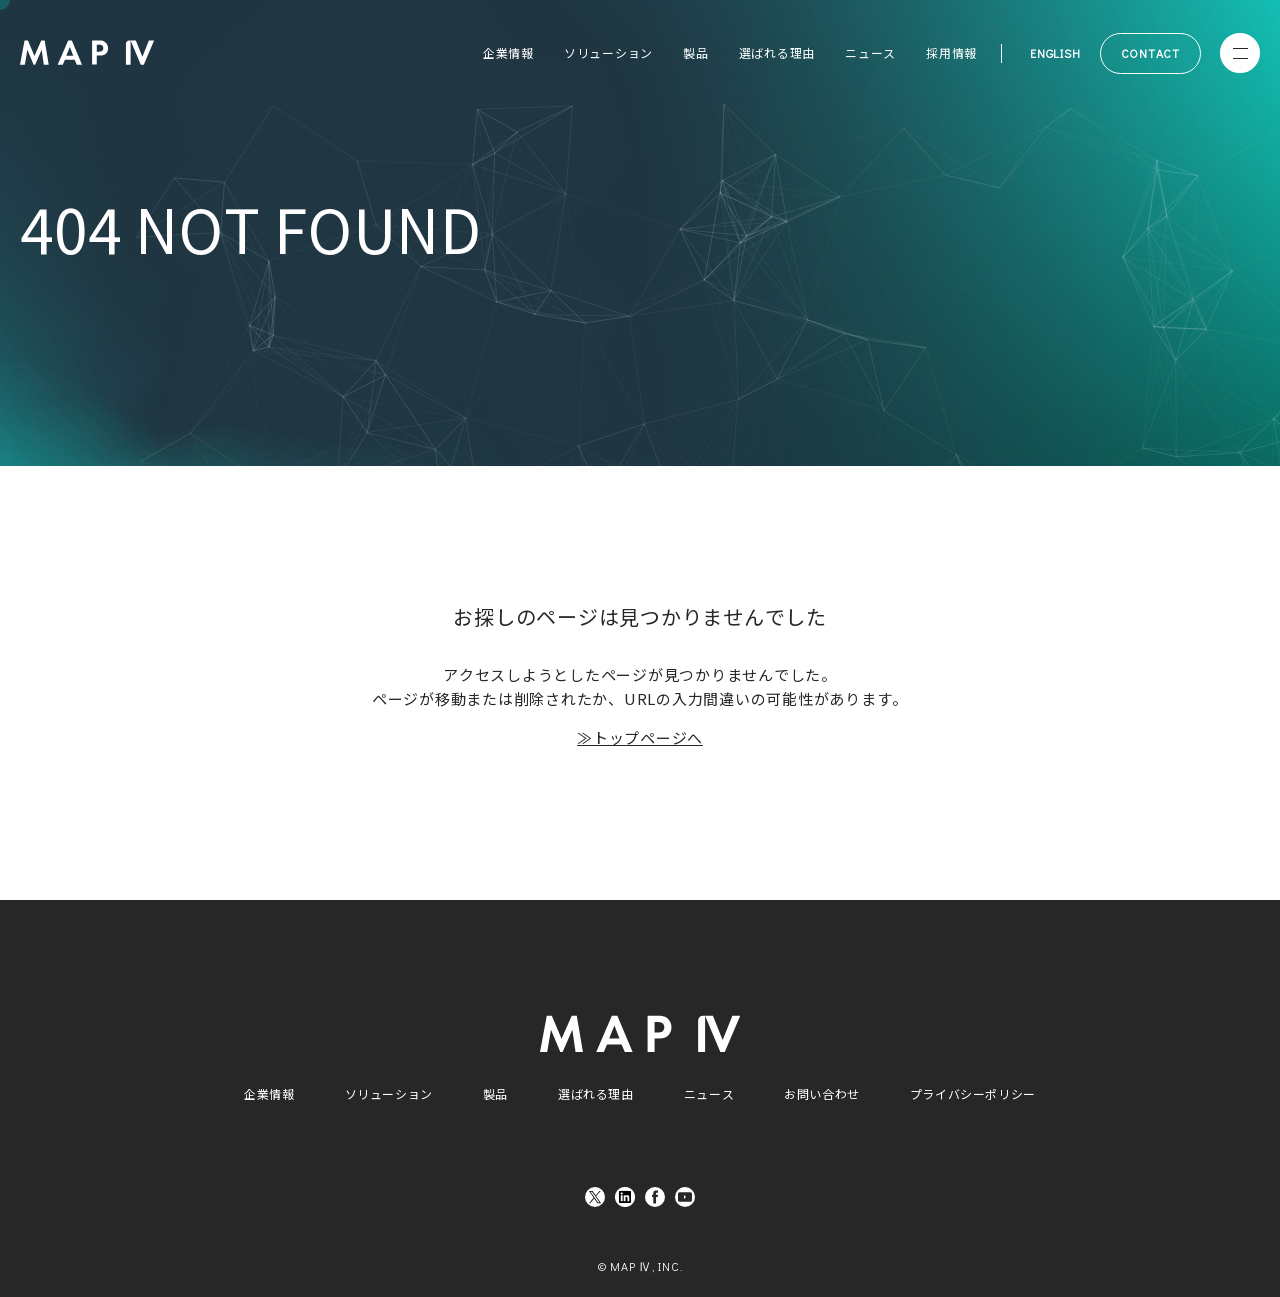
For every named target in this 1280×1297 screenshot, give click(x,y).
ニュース (870, 53)
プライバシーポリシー (973, 1093)
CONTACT (1150, 53)
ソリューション (608, 53)
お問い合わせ (822, 1093)
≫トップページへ (640, 737)
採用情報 (951, 53)
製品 (696, 53)
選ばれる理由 (777, 53)
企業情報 (508, 53)
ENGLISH (1055, 53)
